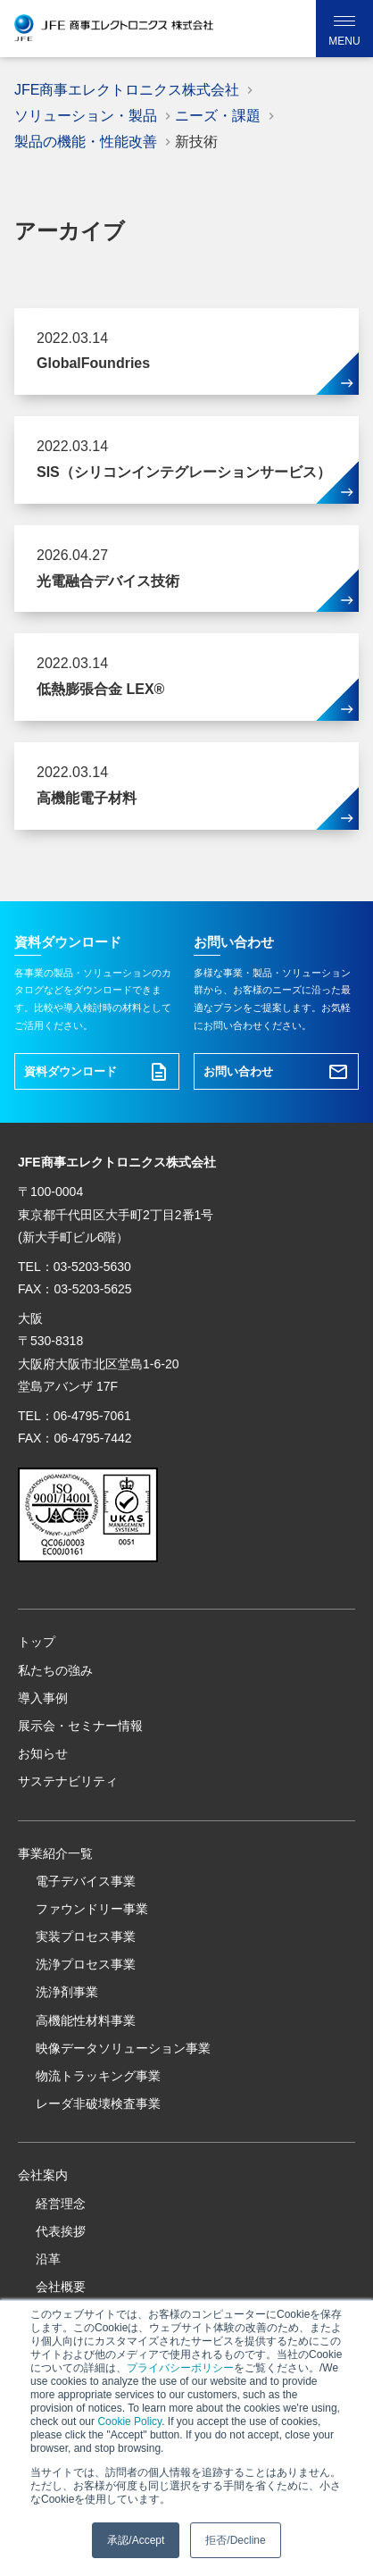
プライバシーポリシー (180, 2368)
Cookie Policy (129, 2421)
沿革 (48, 2259)
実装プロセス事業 (86, 1936)
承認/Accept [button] (135, 2540)
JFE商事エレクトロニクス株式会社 (126, 89)
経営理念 (61, 2203)
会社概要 (61, 2286)
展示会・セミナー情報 (80, 1726)
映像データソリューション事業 (123, 2048)
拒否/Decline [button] (235, 2540)
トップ (36, 1642)
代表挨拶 (61, 2231)
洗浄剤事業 (67, 1992)
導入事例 (43, 1698)
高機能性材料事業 (86, 2020)
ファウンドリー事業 (92, 1909)
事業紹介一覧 (55, 1853)
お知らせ (43, 1753)
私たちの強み (55, 1670)
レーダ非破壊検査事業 (98, 2103)
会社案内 (43, 2175)
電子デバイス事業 (86, 1881)
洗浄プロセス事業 (86, 1964)
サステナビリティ (68, 1781)
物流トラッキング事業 (98, 2076)
